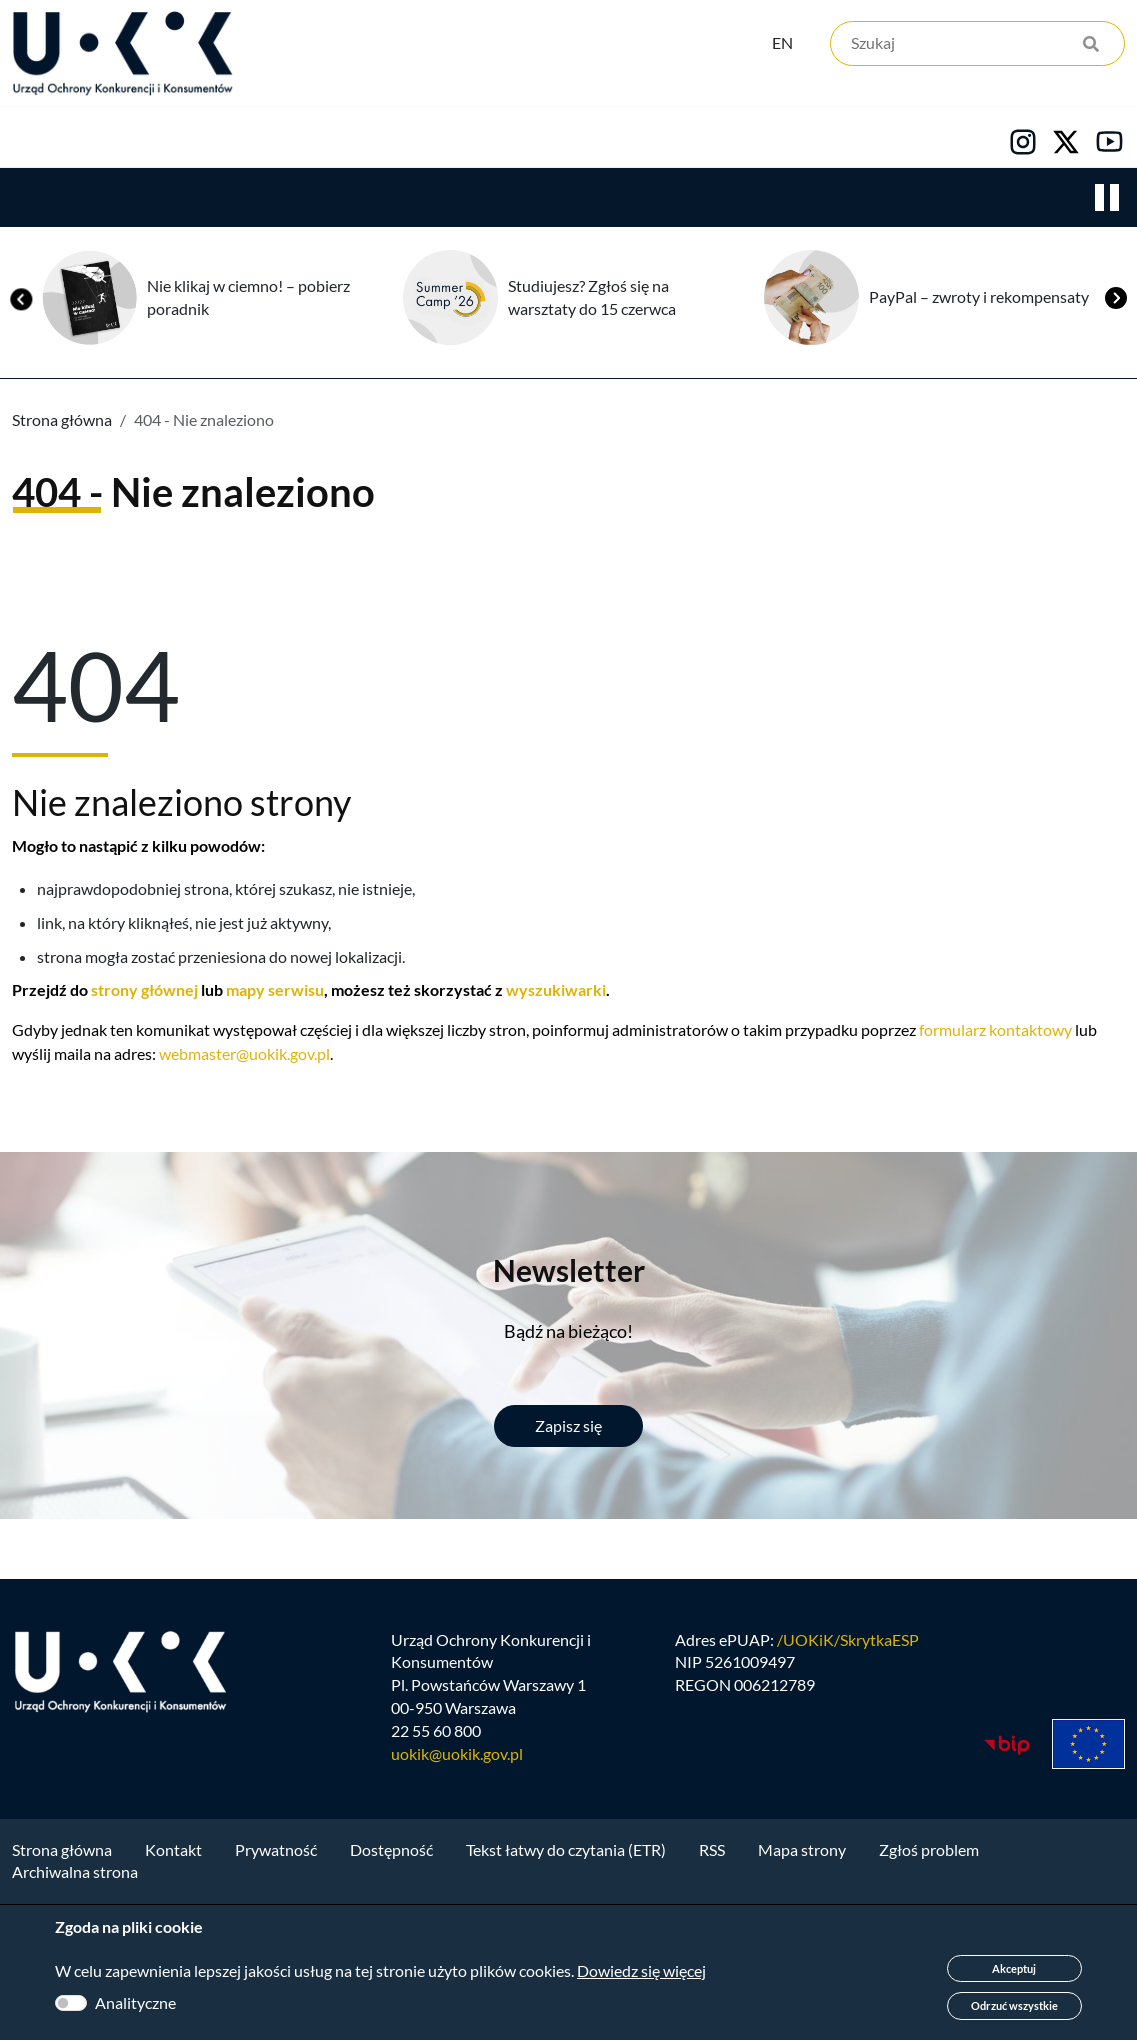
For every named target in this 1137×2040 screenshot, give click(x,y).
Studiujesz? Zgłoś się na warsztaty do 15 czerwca (592, 361)
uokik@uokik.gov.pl (457, 1826)
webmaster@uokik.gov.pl (244, 1117)
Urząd (35, 201)
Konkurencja (190, 201)
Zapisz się (568, 1489)
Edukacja (538, 201)
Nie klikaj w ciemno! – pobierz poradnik (248, 361)
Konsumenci (372, 201)
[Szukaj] (977, 47)
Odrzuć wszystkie (1014, 2005)
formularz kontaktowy (995, 1093)
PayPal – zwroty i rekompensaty (979, 360)
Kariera (684, 201)
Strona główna (62, 483)
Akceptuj (1014, 1968)
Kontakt (827, 201)
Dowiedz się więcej (641, 1970)
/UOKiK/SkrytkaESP (848, 1711)
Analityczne (135, 2002)
